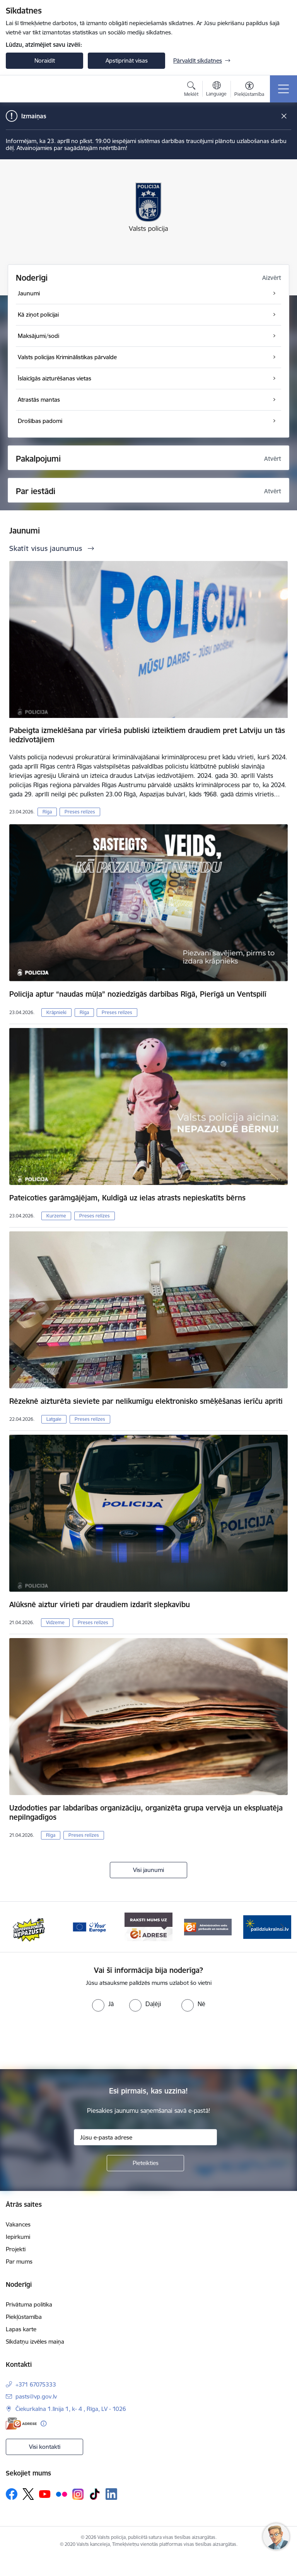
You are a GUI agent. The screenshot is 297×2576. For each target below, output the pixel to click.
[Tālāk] (282, 1926)
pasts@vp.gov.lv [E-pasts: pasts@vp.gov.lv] (36, 2396)
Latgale (53, 1419)
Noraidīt (44, 60)
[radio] (103, 2003)
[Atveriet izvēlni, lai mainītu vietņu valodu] (216, 90)
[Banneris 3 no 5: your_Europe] (89, 1926)
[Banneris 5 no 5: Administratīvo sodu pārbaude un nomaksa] (208, 1926)
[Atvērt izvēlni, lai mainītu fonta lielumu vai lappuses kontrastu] (249, 90)
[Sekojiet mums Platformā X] (28, 2494)
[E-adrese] (21, 2423)
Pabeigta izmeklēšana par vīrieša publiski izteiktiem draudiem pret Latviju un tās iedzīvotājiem (147, 735)
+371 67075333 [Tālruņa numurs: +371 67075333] (35, 2384)
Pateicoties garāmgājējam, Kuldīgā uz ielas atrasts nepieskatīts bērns (127, 1197)
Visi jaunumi (148, 1870)
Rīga (47, 812)
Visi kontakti (44, 2446)
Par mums (19, 2261)
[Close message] (284, 116)
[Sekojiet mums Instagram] (78, 2494)
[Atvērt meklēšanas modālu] (191, 90)
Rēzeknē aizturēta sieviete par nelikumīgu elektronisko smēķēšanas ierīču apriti (146, 1401)
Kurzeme (56, 1216)
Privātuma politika (29, 2304)
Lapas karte (21, 2329)
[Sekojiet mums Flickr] (61, 2493)
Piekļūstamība (24, 2316)
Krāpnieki (56, 1012)
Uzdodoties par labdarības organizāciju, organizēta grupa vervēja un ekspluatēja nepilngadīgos (146, 1812)
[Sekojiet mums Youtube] (45, 2493)
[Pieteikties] (145, 2163)
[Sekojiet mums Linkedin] (111, 2494)
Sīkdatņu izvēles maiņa (35, 2341)
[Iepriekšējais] (15, 1926)
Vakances (18, 2224)
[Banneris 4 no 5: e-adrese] (148, 1926)
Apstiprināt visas (127, 60)
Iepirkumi (18, 2236)
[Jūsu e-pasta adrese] (145, 2137)
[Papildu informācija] (43, 2423)
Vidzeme (55, 1622)
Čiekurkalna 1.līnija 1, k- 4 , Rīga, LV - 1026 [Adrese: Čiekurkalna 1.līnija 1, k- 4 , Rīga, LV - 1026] (70, 2408)
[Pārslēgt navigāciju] (283, 88)
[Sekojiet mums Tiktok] (95, 2494)
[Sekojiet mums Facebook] (11, 2494)
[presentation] (148, 2040)
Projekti (16, 2249)
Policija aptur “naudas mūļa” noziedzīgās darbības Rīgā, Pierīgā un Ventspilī (137, 994)
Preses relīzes (80, 812)
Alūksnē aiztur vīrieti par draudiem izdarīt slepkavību (99, 1604)
